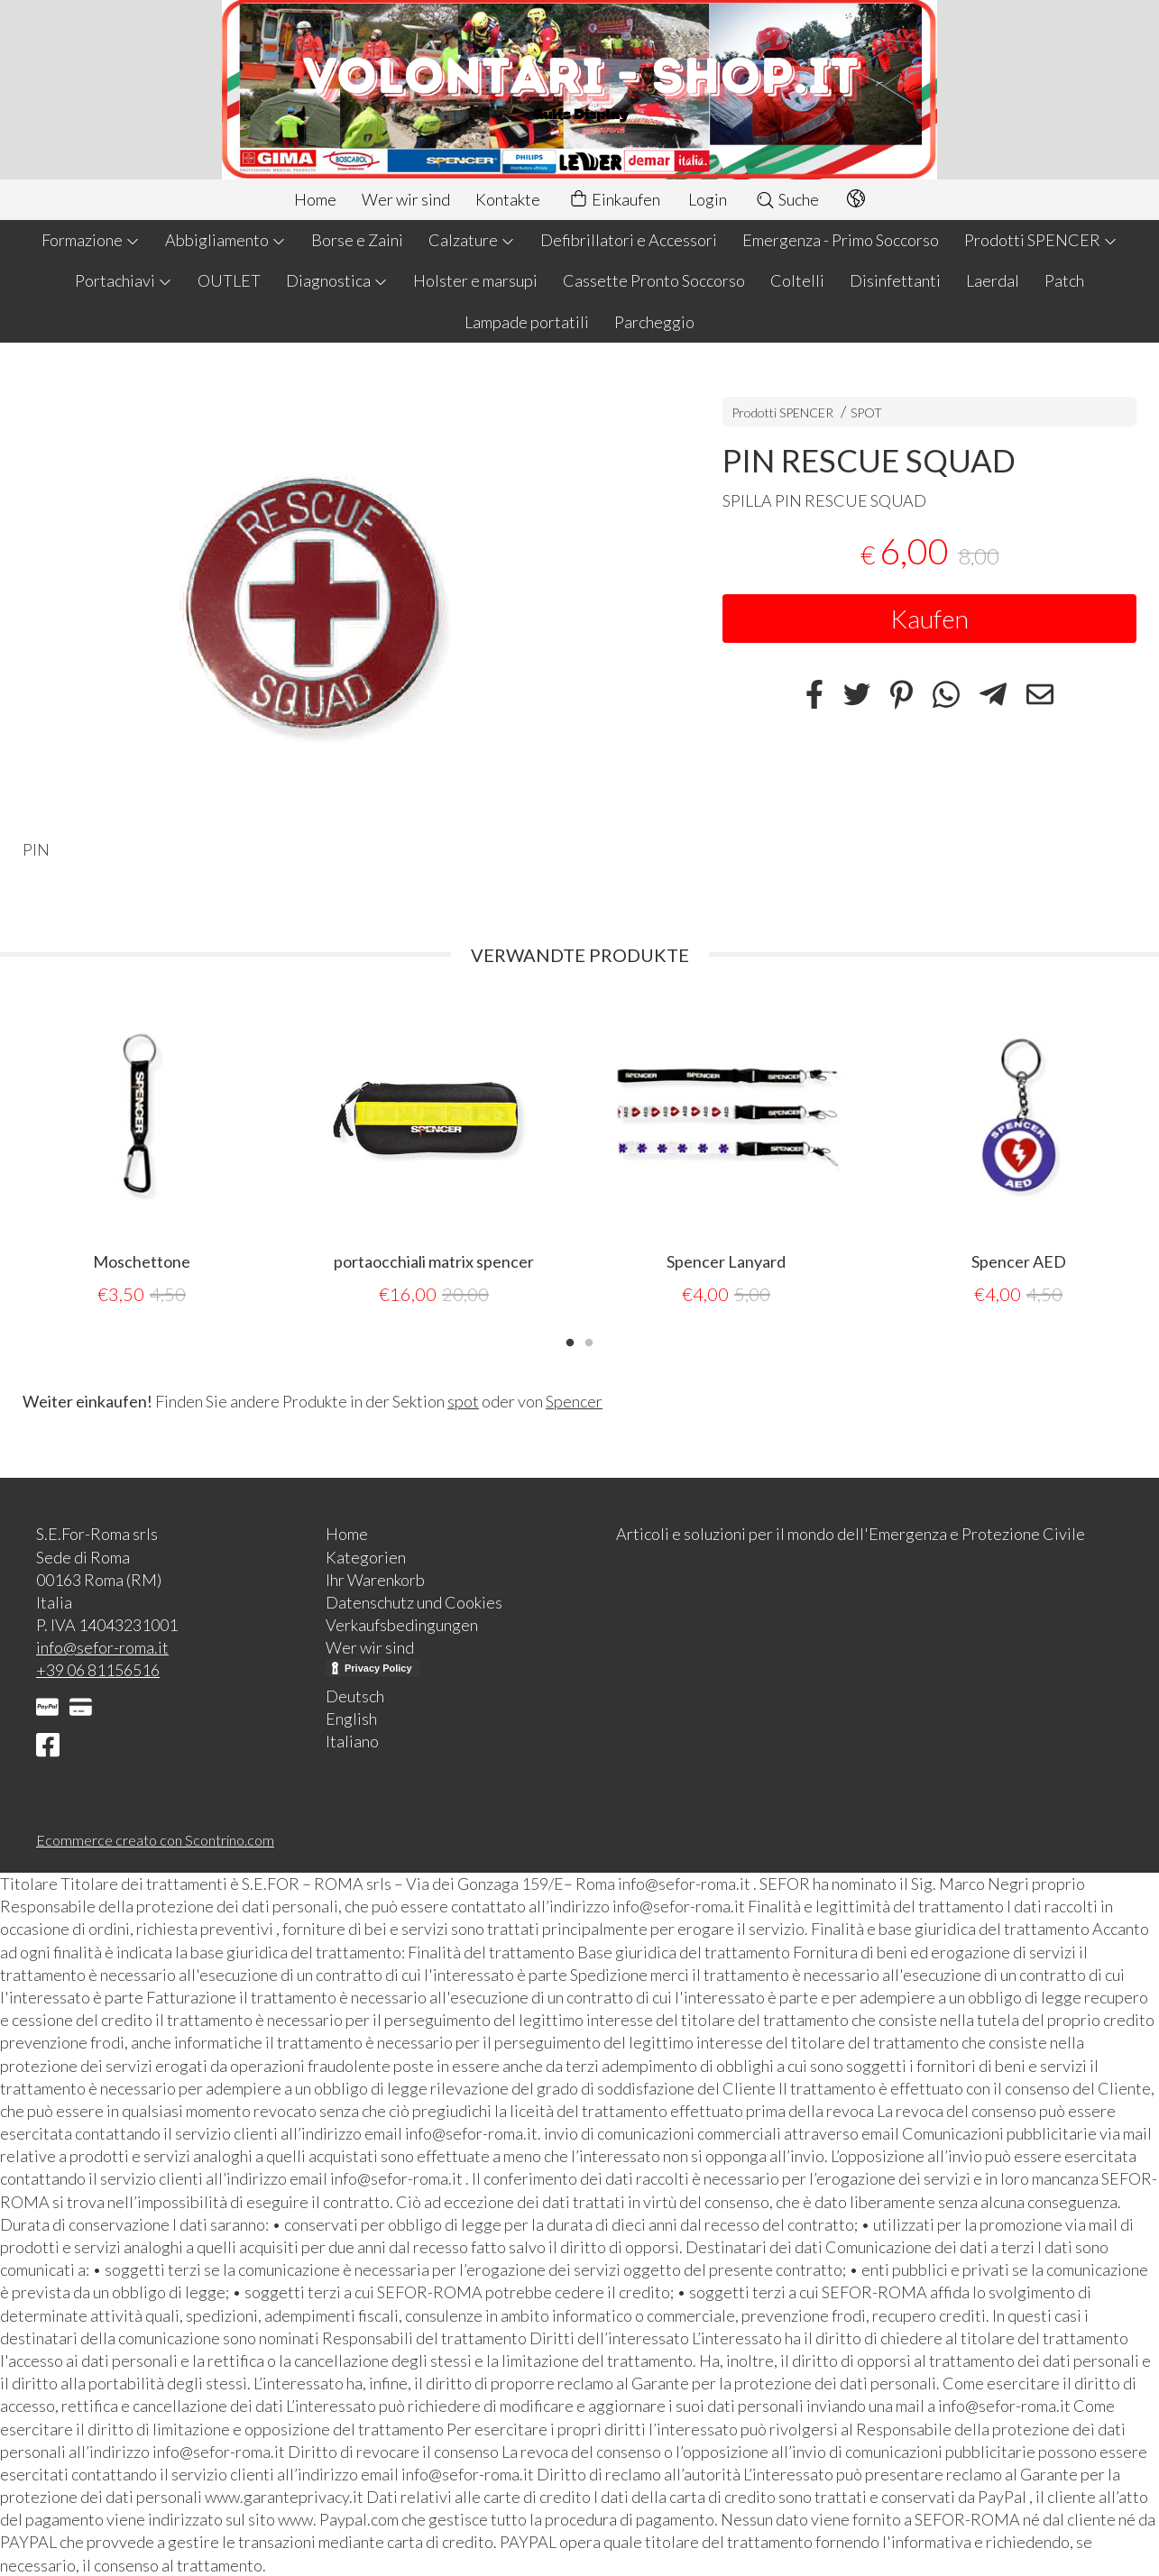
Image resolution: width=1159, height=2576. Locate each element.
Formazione (90, 240)
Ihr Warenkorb (375, 1579)
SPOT (866, 412)
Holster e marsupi (475, 280)
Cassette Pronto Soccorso (654, 280)
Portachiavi (123, 280)
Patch (1064, 280)
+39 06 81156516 (98, 1669)
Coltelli (797, 280)
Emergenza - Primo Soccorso (840, 240)
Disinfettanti (895, 280)
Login (707, 199)
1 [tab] (570, 1340)
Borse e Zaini (357, 240)
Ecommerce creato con (155, 1838)
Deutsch (355, 1695)
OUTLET (229, 280)
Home (315, 199)
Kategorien (366, 1556)
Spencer (574, 1400)
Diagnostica (337, 280)
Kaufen (929, 618)
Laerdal (992, 280)
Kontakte (507, 199)
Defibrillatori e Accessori (628, 240)
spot (463, 1400)
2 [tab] (589, 1340)
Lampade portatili (527, 322)
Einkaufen (614, 199)
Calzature (471, 240)
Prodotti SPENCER (1041, 240)
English (351, 1718)
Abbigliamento (225, 240)
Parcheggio (654, 322)
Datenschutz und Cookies (414, 1601)
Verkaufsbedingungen (402, 1624)
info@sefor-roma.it (102, 1646)
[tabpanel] (142, 1152)
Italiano (352, 1740)
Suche (787, 199)
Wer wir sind (406, 199)
